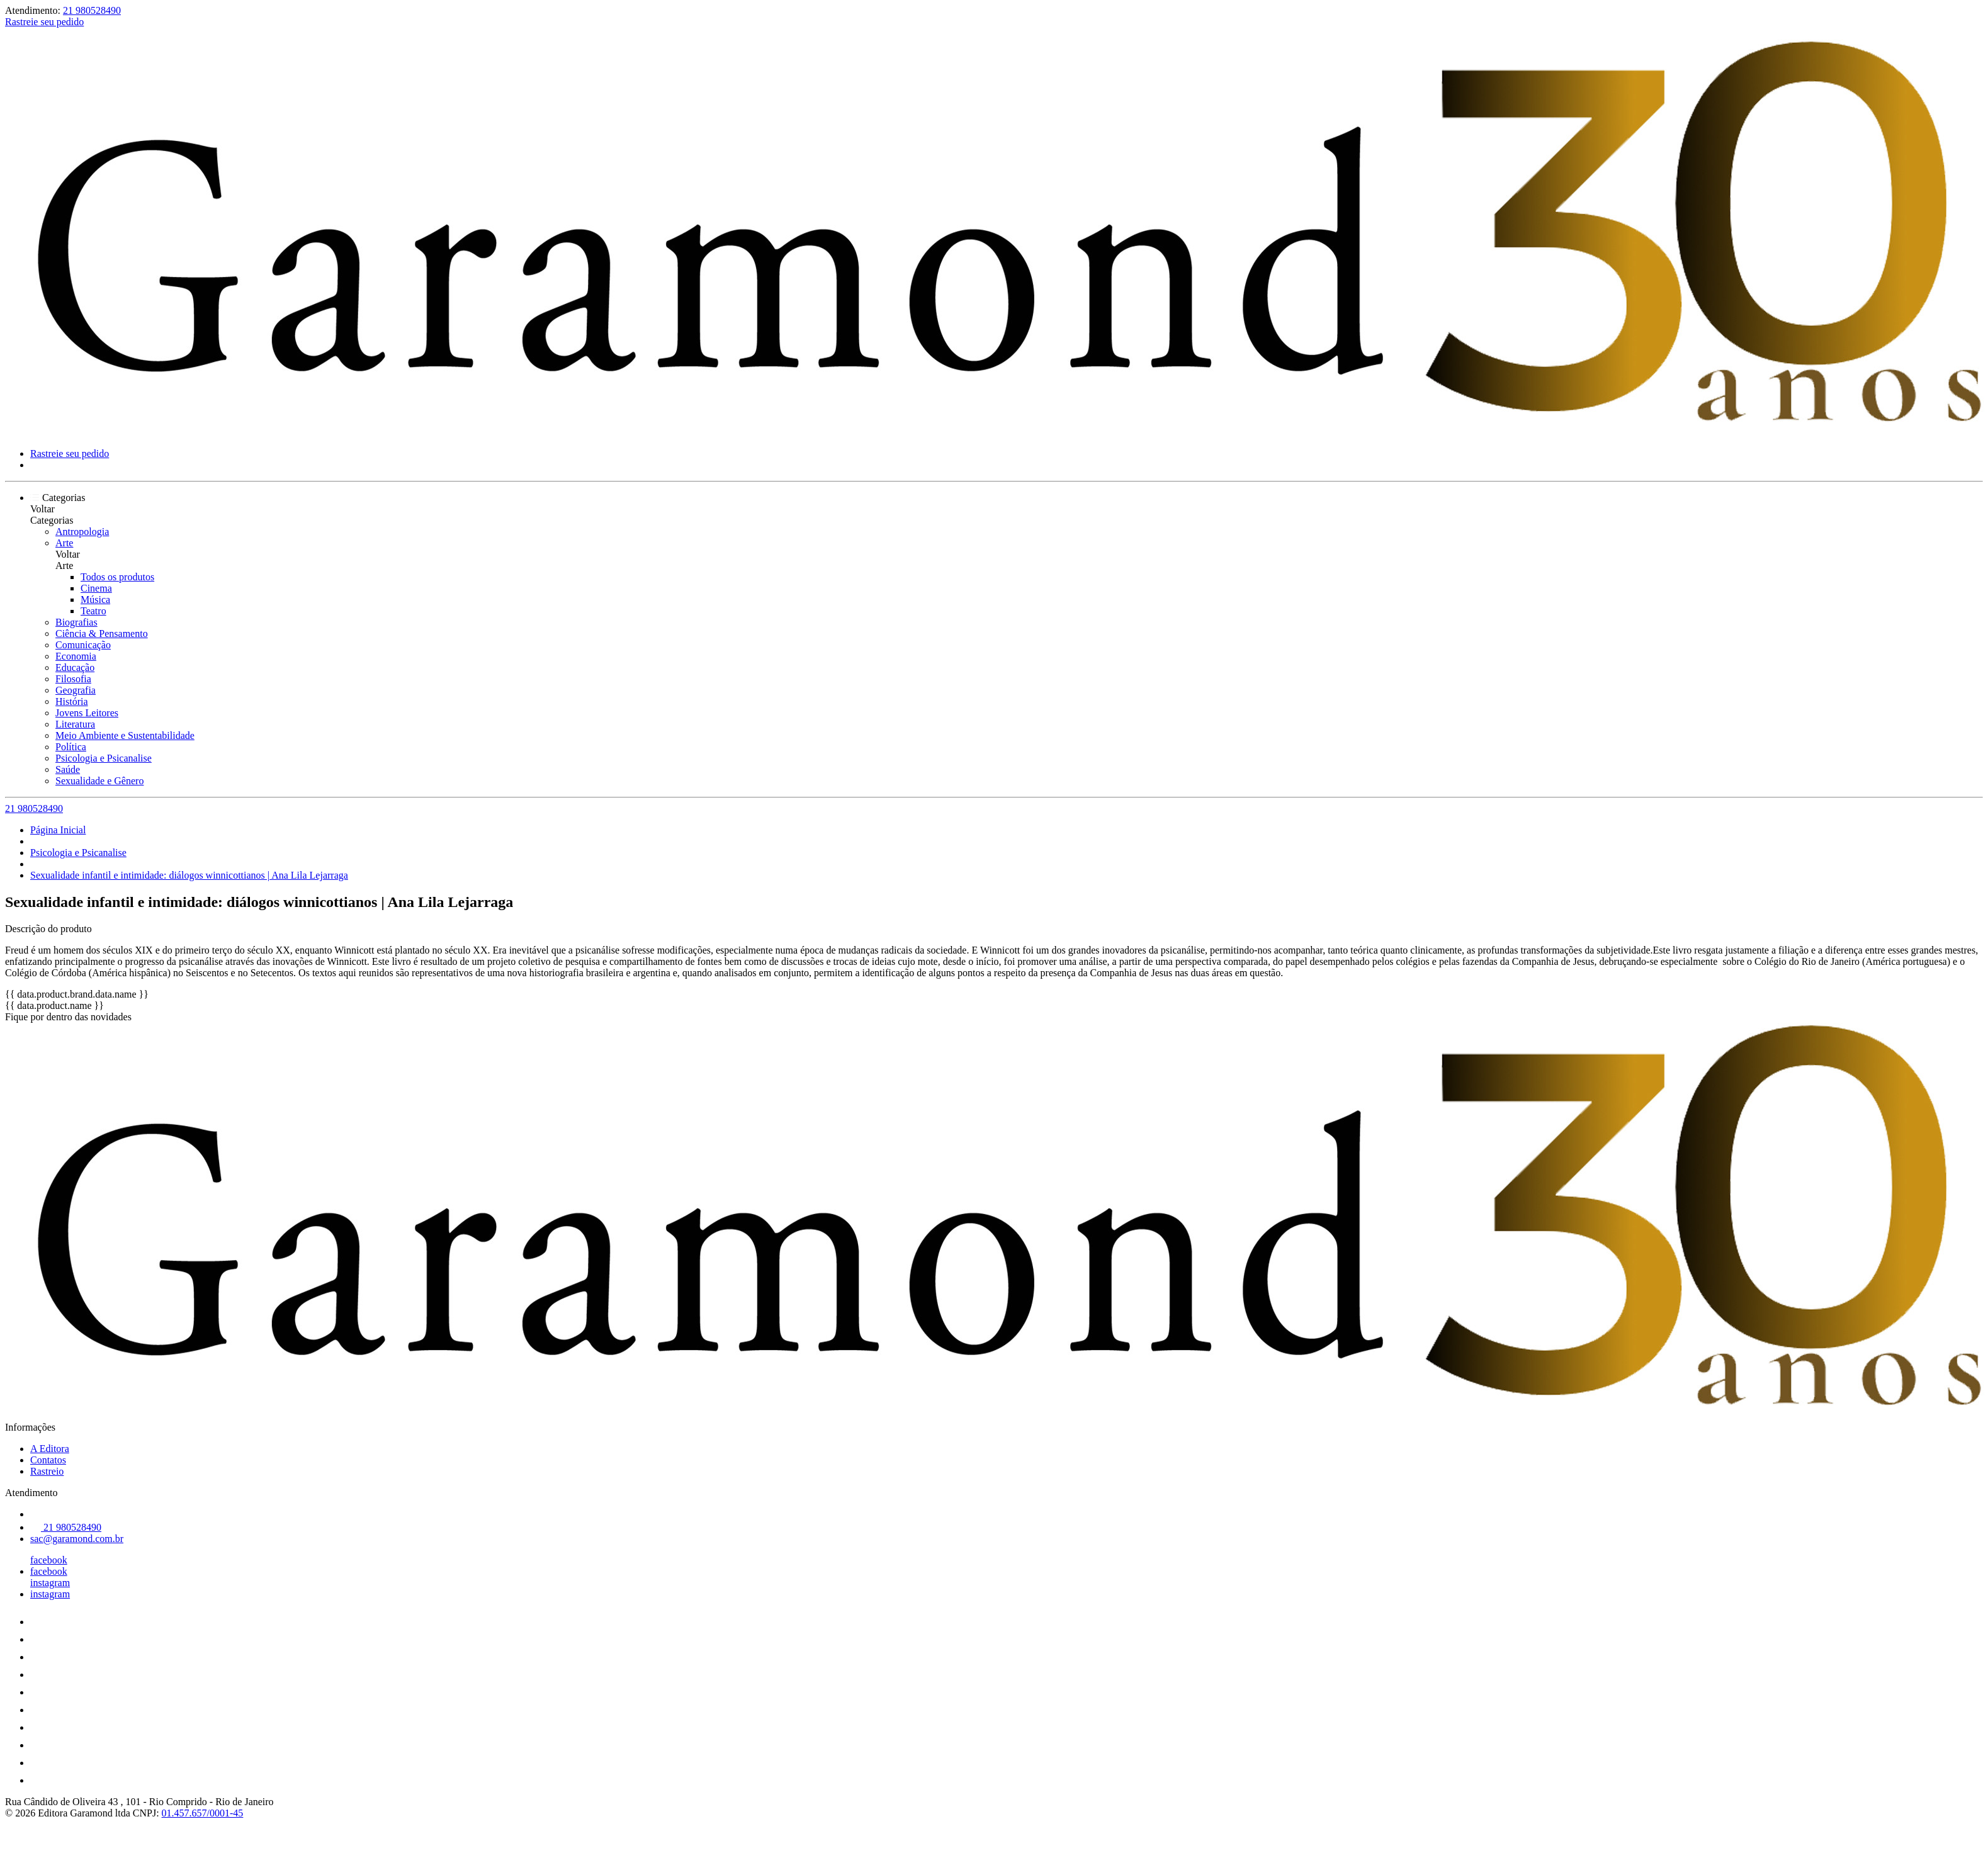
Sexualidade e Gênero (99, 780)
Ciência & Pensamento (101, 633)
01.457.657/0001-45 (203, 1813)
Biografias (76, 622)
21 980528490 (92, 10)
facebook (48, 1560)
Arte (64, 543)
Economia (75, 656)
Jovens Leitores (86, 712)
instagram (50, 1582)
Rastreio (47, 1471)
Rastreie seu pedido (44, 21)
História (71, 701)
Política (70, 746)
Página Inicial (58, 830)
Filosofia (73, 678)
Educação (74, 667)
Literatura (75, 724)
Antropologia (82, 531)
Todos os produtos (117, 576)
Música (95, 599)
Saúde (67, 769)
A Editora (49, 1448)
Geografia (75, 690)
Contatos (48, 1460)
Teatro (93, 610)
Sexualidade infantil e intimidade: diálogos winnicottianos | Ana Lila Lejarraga (189, 875)
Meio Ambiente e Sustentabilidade (125, 735)
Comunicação (83, 644)
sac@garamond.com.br (76, 1538)
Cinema (96, 588)
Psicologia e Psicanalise (103, 758)
